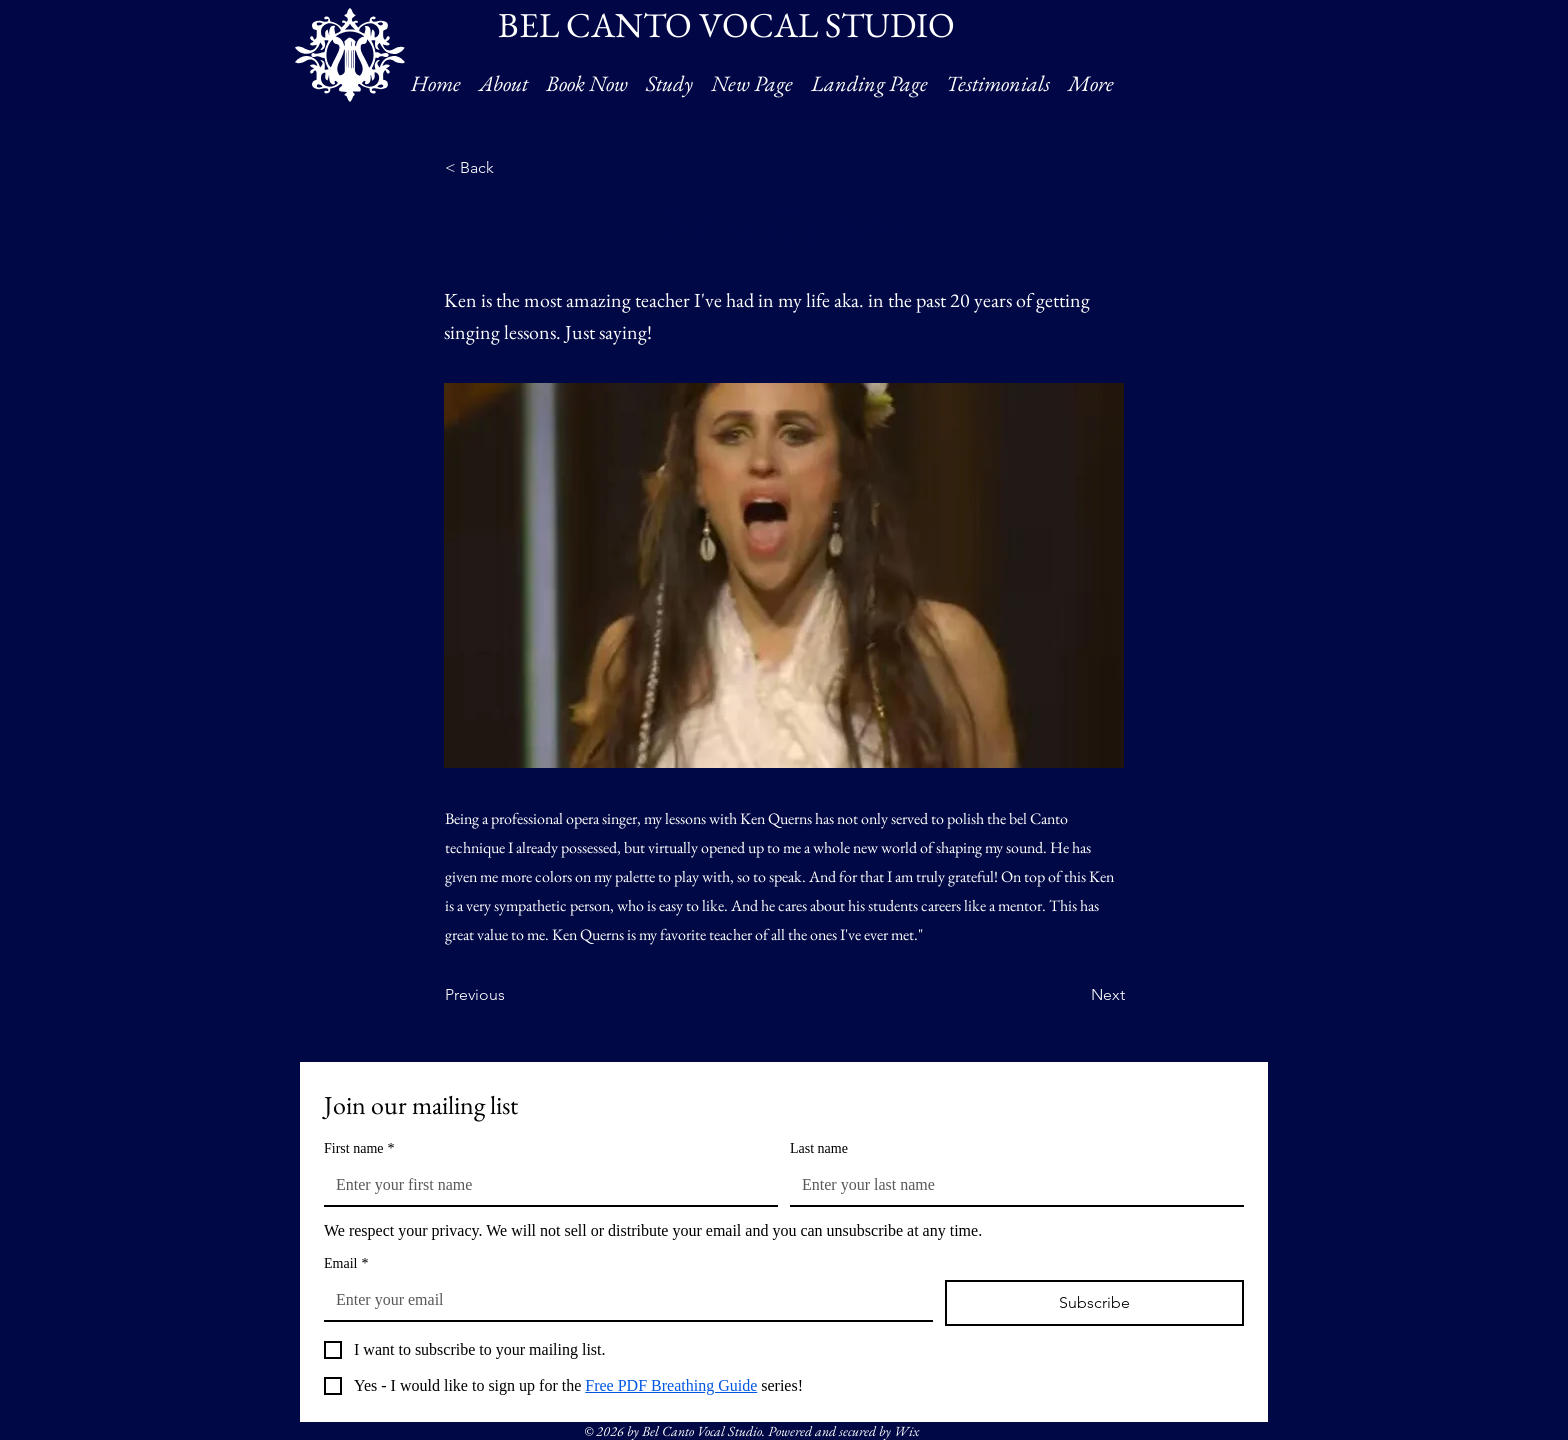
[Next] (1075, 995)
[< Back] (511, 168)
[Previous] (511, 995)
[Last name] (1011, 1185)
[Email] (622, 1300)
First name (359, 1148)
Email (346, 1263)
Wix (906, 1431)
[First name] (545, 1185)
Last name (819, 1148)
